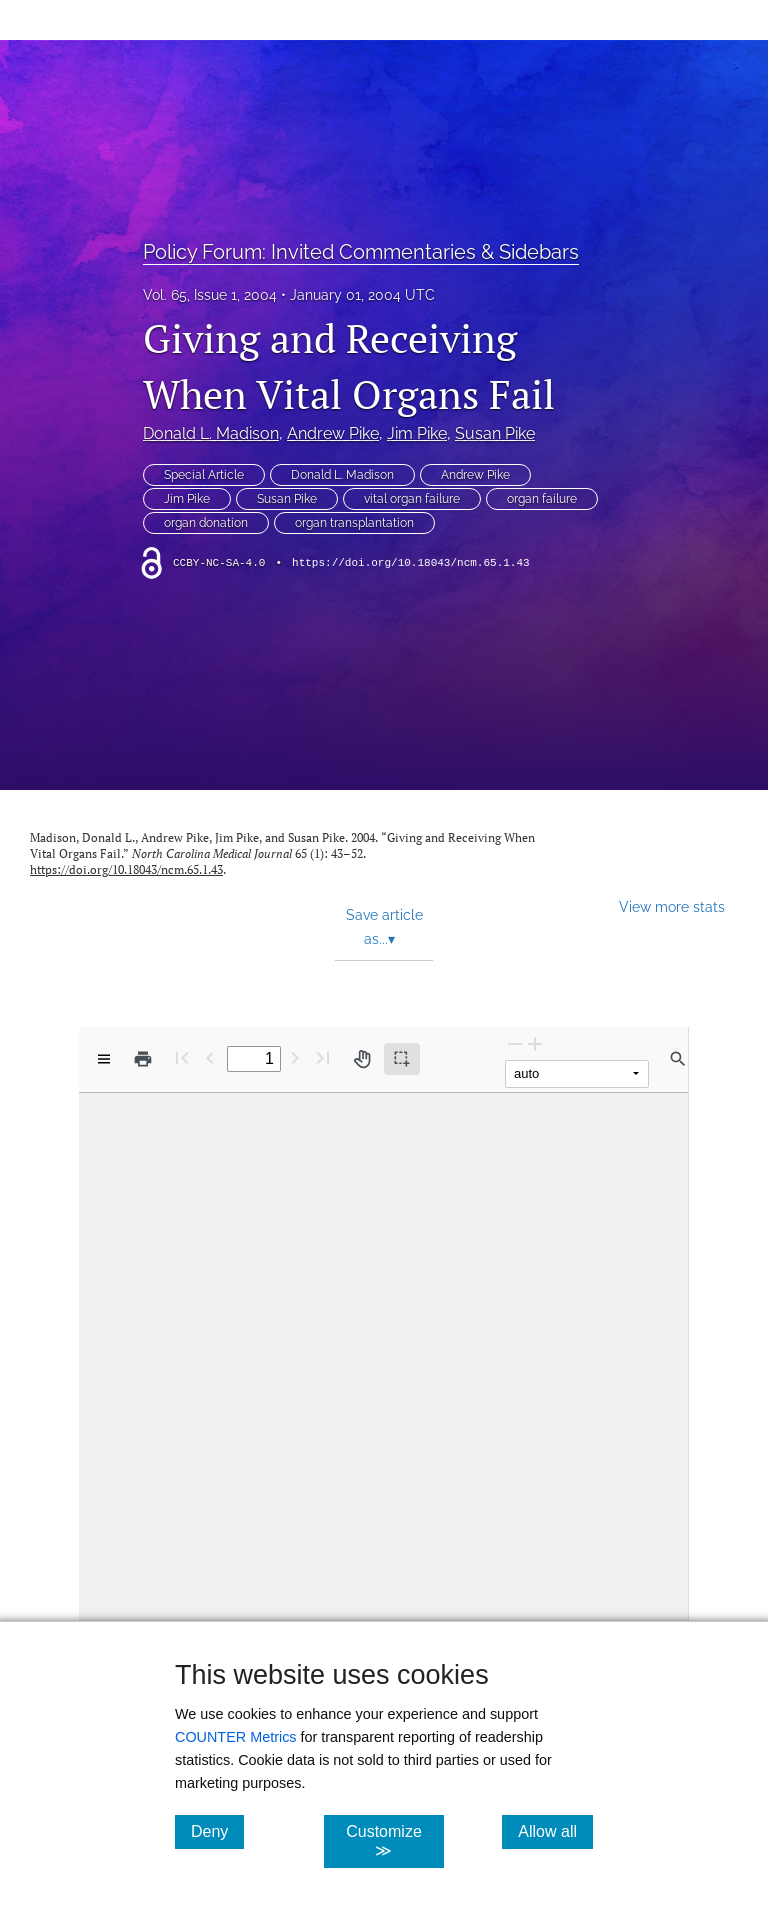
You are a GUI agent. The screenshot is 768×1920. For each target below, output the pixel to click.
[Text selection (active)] (402, 1059)
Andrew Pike (333, 433)
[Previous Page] (210, 1057)
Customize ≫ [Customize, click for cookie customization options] (394, 1841)
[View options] (104, 1059)
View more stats (672, 906)
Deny (217, 1831)
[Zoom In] (535, 1043)
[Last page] (323, 1057)
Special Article (204, 475)
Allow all (555, 1831)
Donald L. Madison (211, 433)
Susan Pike (495, 433)
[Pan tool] (362, 1059)
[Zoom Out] (515, 1043)
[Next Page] (295, 1057)
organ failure (542, 499)
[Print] (143, 1059)
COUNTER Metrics (236, 1737)
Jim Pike (417, 433)
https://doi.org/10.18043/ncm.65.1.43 (411, 563)
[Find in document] (678, 1059)
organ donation (206, 523)
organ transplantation (354, 523)
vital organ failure (412, 499)
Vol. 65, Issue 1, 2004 (210, 295)
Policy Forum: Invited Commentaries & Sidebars (361, 252)
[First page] (182, 1057)
